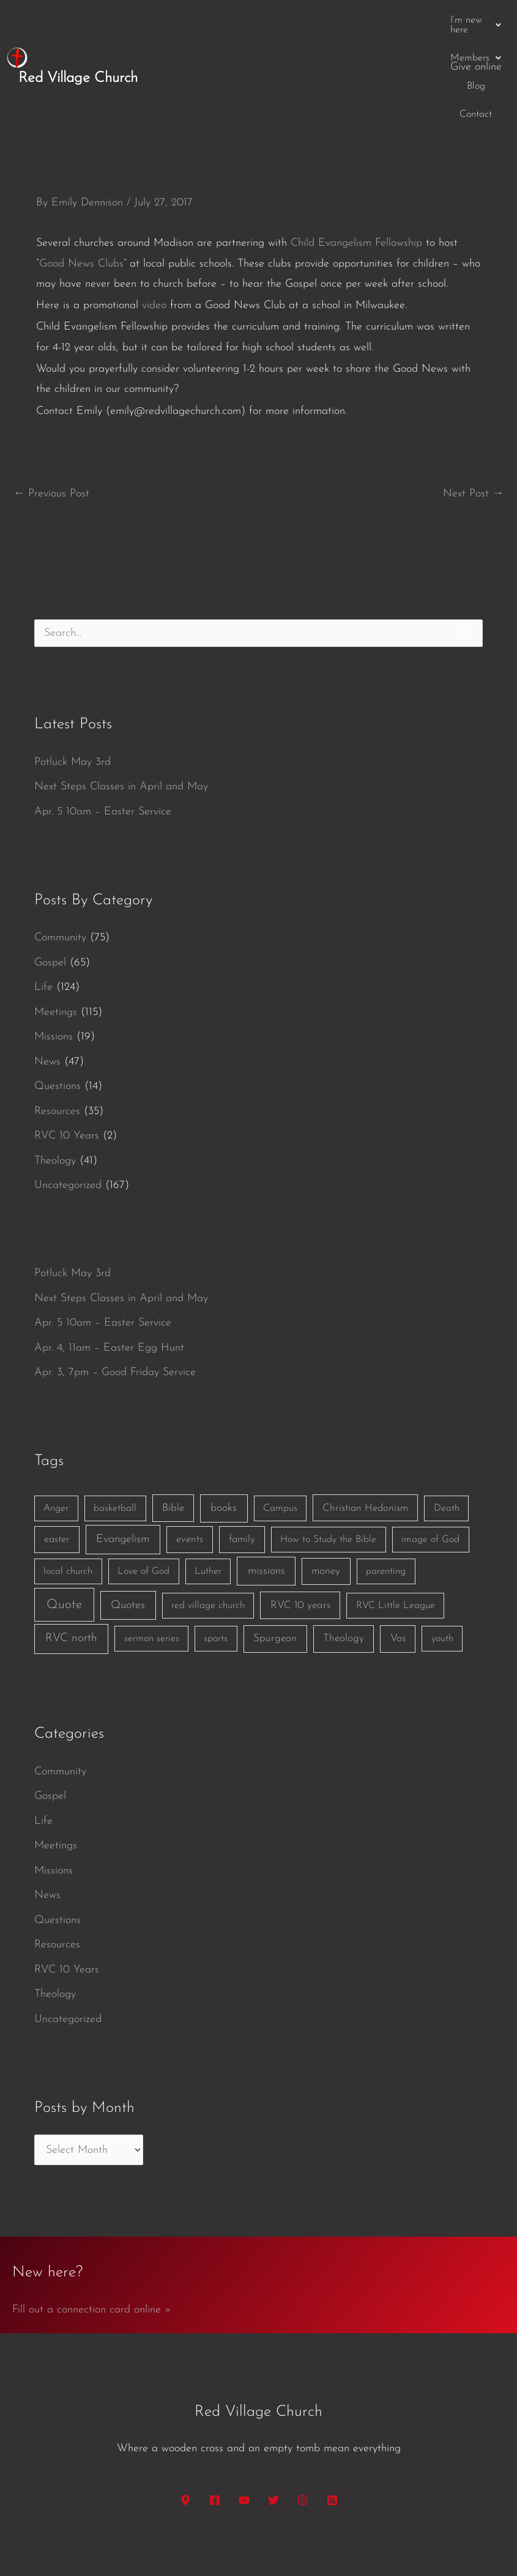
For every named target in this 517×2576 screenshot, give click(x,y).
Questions (57, 1005)
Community (60, 857)
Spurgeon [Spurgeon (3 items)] (275, 1557)
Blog (372, 20)
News (47, 981)
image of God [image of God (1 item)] (430, 1459)
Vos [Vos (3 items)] (398, 1557)
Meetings (55, 931)
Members (319, 20)
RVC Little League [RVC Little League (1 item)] (395, 1525)
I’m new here (243, 20)
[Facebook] (214, 2420)
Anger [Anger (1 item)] (56, 1428)
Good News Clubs (81, 183)
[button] (243, 20)
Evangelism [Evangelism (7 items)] (122, 1459)
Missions (53, 956)
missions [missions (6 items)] (266, 1490)
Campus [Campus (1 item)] (280, 1428)
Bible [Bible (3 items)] (173, 1427)
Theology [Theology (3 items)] (343, 1557)
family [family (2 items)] (242, 1459)
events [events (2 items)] (189, 1459)
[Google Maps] (185, 2420)
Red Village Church (78, 38)
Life (43, 906)
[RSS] (332, 2420)
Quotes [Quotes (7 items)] (128, 1524)
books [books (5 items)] (223, 1427)
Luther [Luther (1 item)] (208, 1491)
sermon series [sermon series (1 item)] (151, 1558)
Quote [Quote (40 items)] (64, 1524)
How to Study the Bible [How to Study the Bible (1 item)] (328, 1459)
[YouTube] (244, 2420)
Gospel (50, 882)
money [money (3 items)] (325, 1490)
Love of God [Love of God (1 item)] (143, 1491)
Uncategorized (68, 1104)
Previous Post (51, 413)
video (154, 225)
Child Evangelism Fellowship (356, 162)
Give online (476, 20)
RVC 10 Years (66, 1055)
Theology (55, 1080)
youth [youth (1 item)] (442, 1558)
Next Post (473, 413)
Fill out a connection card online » (91, 2229)
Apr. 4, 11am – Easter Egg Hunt (109, 1267)
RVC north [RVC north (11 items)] (71, 1557)
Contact (416, 20)
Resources (57, 1030)
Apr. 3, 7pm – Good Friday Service (115, 1291)
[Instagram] (302, 2420)
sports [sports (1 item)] (216, 1558)
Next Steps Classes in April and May (121, 706)
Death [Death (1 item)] (446, 1428)
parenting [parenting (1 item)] (386, 1491)
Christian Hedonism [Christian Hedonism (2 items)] (365, 1427)
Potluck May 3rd (72, 681)
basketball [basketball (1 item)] (115, 1428)
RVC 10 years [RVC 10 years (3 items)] (300, 1524)
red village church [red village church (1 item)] (208, 1525)
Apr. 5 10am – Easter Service (102, 731)
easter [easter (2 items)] (57, 1459)
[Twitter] (273, 2420)
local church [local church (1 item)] (67, 1491)
